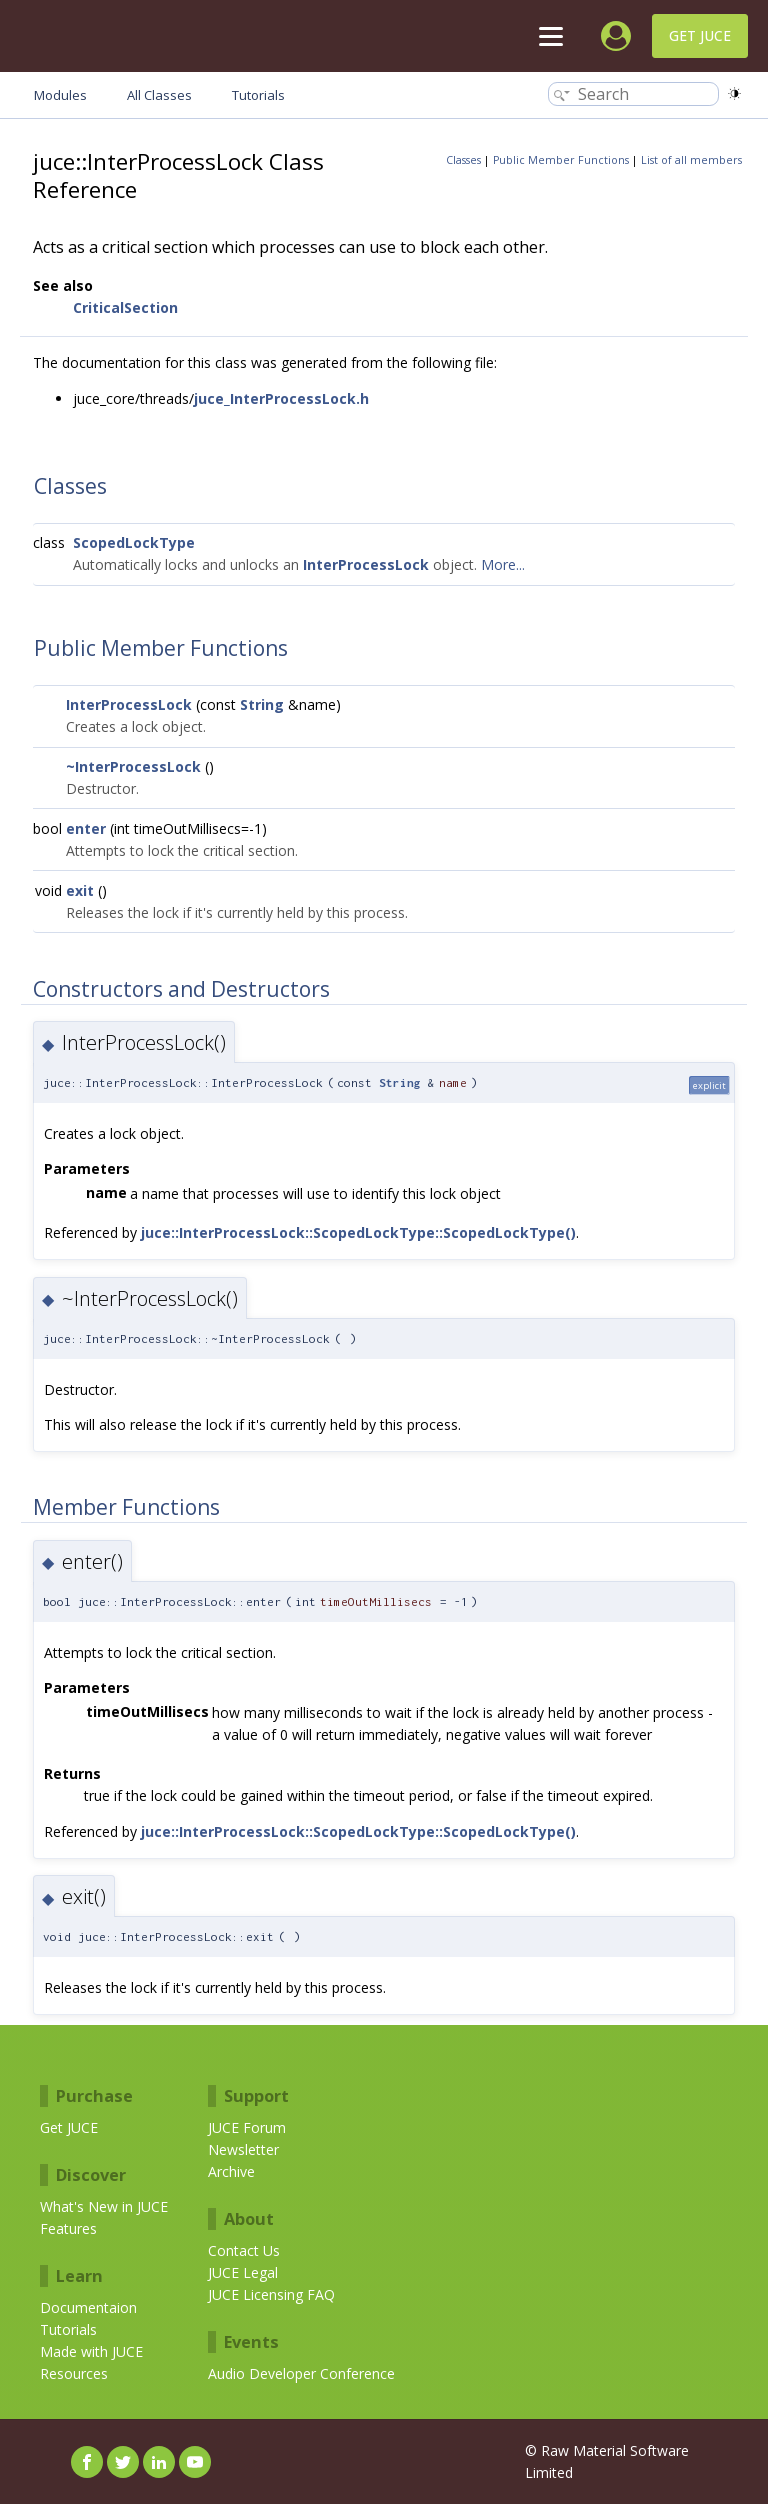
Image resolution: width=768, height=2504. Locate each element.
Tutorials (68, 2329)
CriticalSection (125, 307)
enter (86, 828)
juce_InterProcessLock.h (281, 398)
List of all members (691, 160)
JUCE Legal (243, 2272)
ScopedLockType (134, 542)
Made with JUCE (91, 2351)
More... (503, 564)
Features (68, 2228)
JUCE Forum (247, 2127)
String (262, 704)
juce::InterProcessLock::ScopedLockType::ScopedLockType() (358, 1232)
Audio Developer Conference (301, 2373)
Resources (74, 2373)
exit (80, 890)
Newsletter (243, 2149)
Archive (231, 2171)
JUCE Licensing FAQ (271, 2294)
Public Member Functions (561, 160)
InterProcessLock (366, 564)
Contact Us (244, 2250)
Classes (463, 160)
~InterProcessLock (133, 766)
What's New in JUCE (104, 2206)
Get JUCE (700, 35)
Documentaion (88, 2307)
